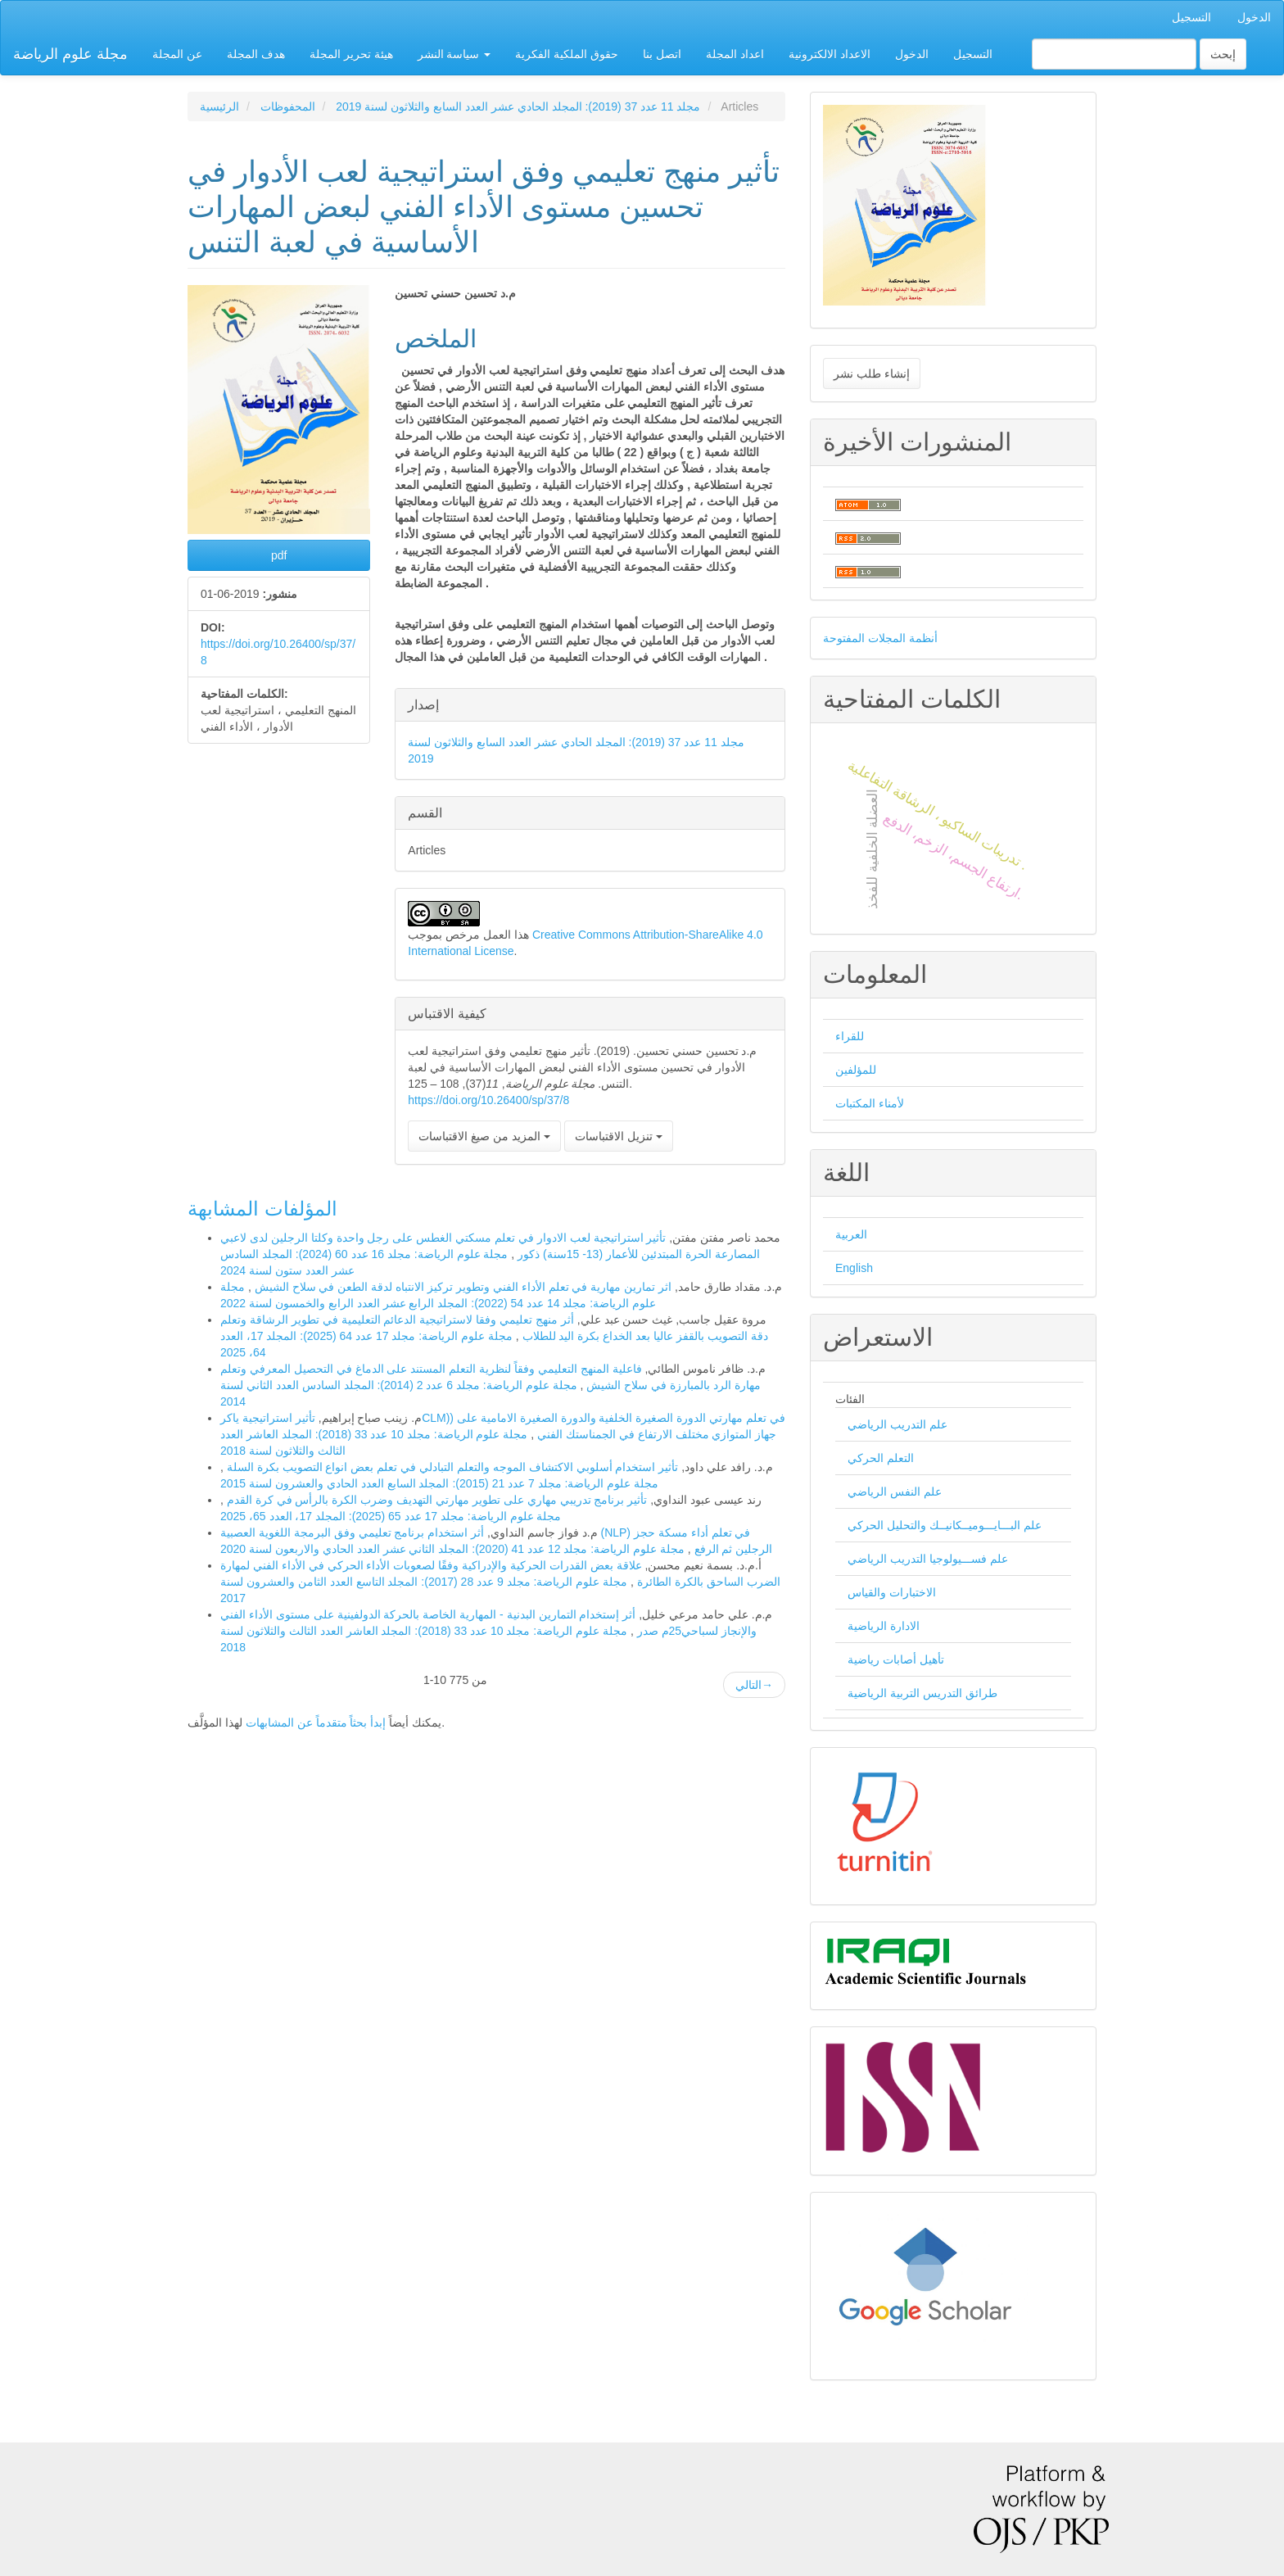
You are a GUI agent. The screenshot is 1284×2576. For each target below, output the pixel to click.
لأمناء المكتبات (869, 1103)
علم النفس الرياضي (895, 1491)
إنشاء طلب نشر (872, 373)
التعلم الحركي (881, 1458)
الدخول (1254, 17)
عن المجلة (177, 54)
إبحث (1223, 54)
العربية (851, 1234)
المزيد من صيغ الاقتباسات (484, 1136)
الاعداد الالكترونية (829, 54)
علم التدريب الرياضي (897, 1424)
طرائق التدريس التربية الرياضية (922, 1693)
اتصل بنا (662, 54)
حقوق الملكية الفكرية (566, 54)
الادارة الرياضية (884, 1625)
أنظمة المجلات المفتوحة (880, 638)
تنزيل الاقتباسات (618, 1136)
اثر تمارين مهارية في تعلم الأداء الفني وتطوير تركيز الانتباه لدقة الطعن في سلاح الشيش (461, 1286)
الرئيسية (219, 106)
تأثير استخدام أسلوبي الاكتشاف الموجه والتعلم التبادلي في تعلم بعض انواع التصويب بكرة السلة (451, 1467)
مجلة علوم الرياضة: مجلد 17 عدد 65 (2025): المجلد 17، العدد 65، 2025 (390, 1516)
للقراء (849, 1036)
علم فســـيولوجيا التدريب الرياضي (928, 1558)
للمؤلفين (855, 1069)
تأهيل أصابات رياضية (896, 1659)
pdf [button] (279, 555)
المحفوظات (287, 106)
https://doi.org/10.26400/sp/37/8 (488, 1100)
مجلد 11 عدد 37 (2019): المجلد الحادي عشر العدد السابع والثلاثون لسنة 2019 (518, 106)
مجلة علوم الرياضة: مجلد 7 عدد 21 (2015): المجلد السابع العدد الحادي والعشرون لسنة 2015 (439, 1483)
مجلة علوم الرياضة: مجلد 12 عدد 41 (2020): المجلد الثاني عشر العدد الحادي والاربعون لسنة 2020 (452, 1548)
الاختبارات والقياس (892, 1592)
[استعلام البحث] (1114, 54)
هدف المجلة (256, 54)
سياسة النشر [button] (454, 54)
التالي (754, 1685)
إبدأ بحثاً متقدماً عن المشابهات (316, 1722)
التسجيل (1191, 17)
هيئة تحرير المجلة (351, 54)
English (854, 1267)
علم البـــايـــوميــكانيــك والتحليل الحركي (945, 1525)
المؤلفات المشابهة (262, 1208)
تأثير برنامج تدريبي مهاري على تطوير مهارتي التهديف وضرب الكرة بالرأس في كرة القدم (435, 1499)
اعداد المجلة (735, 54)
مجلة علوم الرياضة (70, 54)
